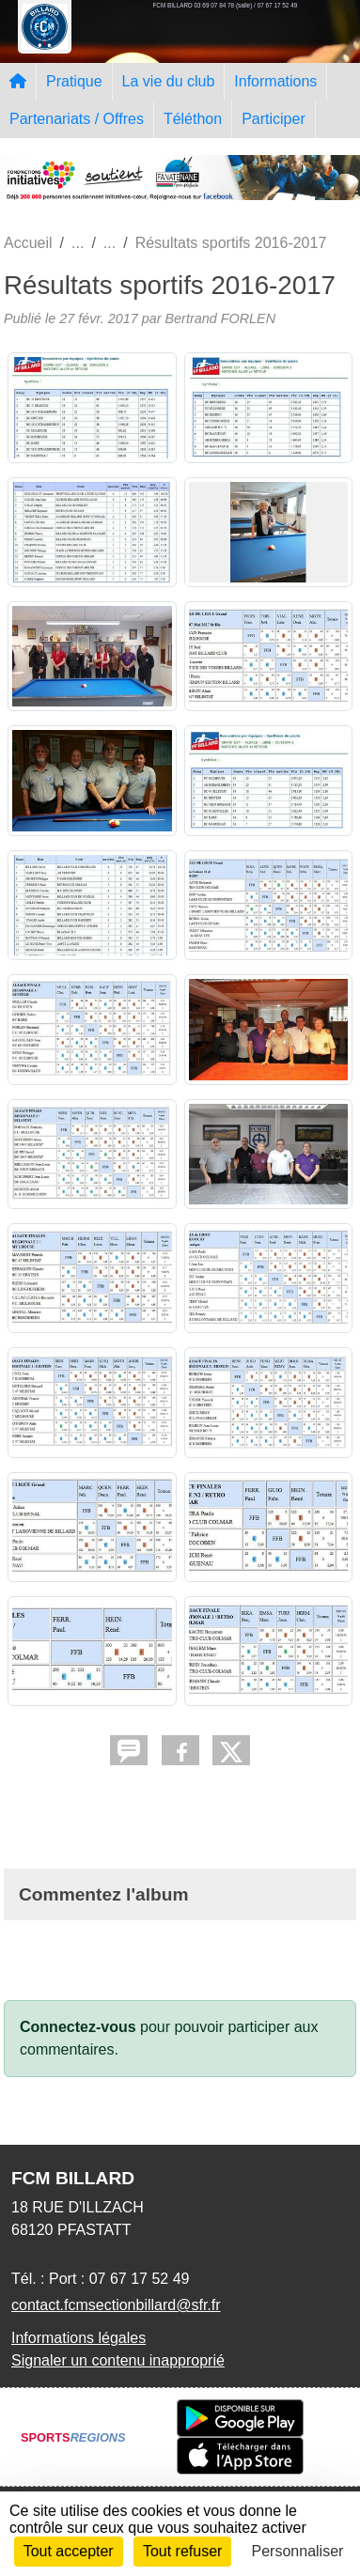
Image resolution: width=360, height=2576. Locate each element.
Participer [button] (273, 119)
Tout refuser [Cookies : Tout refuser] (182, 2551)
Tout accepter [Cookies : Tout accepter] (68, 2551)
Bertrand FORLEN (219, 318)
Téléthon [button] (193, 119)
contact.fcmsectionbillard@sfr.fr (116, 2305)
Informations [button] (275, 81)
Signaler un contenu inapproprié (118, 2360)
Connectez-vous (78, 2027)
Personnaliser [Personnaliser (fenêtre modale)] (298, 2551)
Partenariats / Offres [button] (76, 119)
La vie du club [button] (168, 81)
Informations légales (78, 2338)
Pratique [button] (74, 81)
